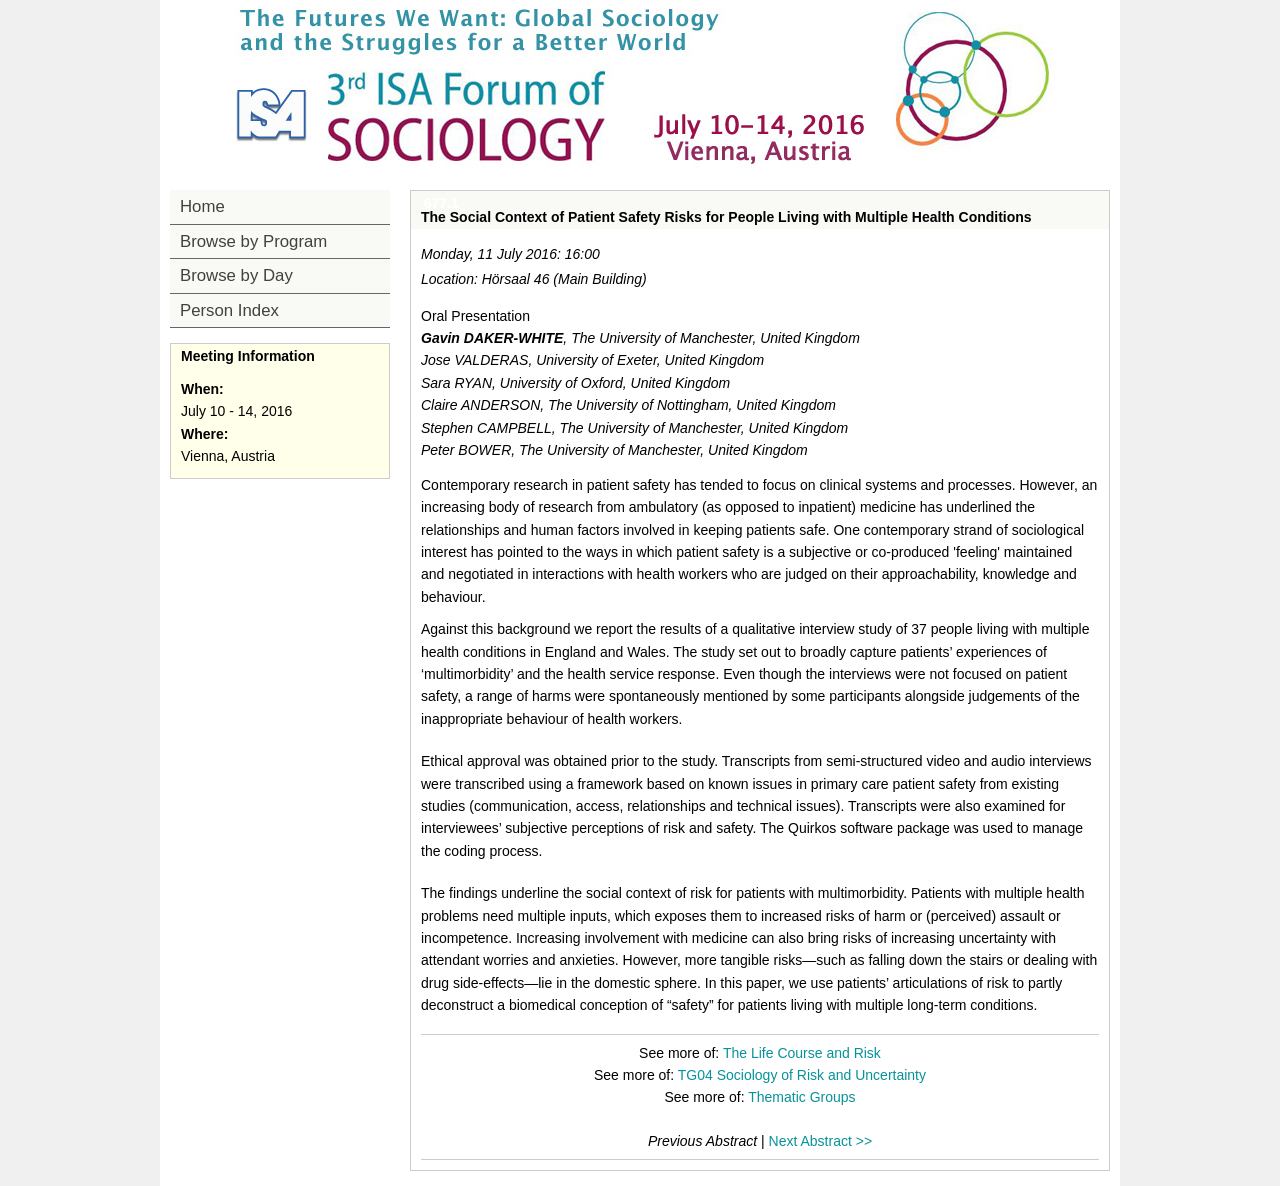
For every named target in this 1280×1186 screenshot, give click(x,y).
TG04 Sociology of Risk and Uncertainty (802, 1075)
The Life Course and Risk (802, 1053)
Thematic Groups (801, 1097)
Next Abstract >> (821, 1141)
